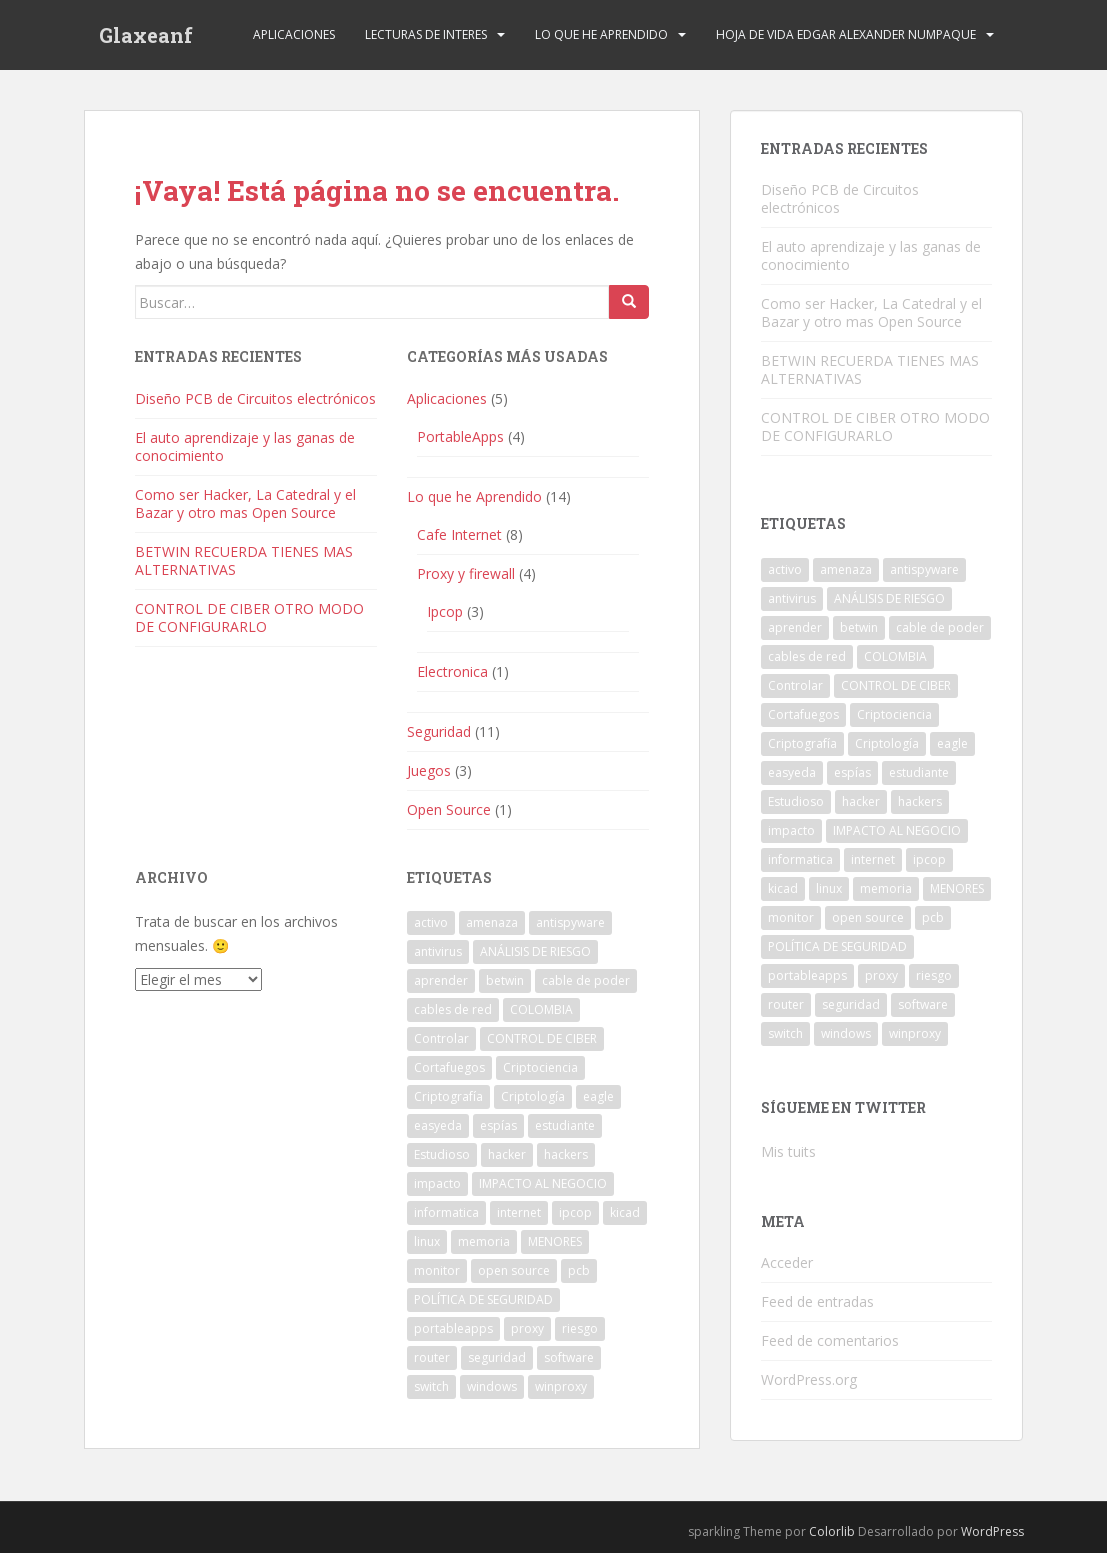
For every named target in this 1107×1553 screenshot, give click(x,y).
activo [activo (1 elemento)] (431, 922)
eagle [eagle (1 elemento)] (598, 1096)
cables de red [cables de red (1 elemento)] (453, 1009)
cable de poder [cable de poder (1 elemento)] (586, 980)
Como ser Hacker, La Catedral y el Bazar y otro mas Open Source (245, 503)
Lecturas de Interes (426, 34)
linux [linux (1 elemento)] (427, 1241)
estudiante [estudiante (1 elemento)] (565, 1125)
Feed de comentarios (830, 1340)
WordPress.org (809, 1379)
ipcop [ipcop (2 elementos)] (575, 1212)
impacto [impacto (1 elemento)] (437, 1183)
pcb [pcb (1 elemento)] (579, 1270)
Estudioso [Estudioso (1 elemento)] (442, 1154)
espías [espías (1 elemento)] (498, 1125)
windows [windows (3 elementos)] (492, 1386)
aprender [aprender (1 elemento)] (441, 980)
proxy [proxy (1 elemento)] (527, 1328)
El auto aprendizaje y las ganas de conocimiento (245, 446)
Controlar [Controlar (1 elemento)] (441, 1038)
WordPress (992, 1531)
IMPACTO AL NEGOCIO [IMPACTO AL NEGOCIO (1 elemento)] (543, 1183)
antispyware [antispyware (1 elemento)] (570, 922)
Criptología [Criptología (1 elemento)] (533, 1096)
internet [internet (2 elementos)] (519, 1212)
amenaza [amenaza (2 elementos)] (492, 922)
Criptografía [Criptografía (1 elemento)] (448, 1096)
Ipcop (445, 611)
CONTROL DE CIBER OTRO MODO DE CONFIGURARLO (249, 617)
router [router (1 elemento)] (432, 1357)
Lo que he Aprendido (601, 34)
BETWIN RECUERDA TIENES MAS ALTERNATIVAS (244, 560)
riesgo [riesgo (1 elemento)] (580, 1328)
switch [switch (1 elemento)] (431, 1386)
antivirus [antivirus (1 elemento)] (438, 951)
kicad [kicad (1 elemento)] (625, 1212)
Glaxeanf (146, 35)
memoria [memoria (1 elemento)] (484, 1241)
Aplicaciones (294, 34)
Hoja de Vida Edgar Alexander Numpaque (846, 34)
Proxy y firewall (466, 573)
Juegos (429, 770)
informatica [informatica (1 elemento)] (446, 1212)
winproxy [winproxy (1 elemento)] (561, 1386)
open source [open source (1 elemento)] (514, 1270)
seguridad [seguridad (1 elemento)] (497, 1357)
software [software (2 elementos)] (569, 1357)
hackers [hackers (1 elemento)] (566, 1154)
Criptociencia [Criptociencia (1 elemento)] (540, 1067)
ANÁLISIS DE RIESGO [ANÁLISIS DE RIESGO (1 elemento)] (535, 951)
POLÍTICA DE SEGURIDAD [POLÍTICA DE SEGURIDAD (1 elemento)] (483, 1299)
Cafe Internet (459, 534)
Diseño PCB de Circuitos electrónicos (255, 398)
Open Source (449, 809)
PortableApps (460, 436)
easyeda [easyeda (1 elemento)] (438, 1125)
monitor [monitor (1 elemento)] (437, 1270)
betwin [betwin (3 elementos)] (505, 980)
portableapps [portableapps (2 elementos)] (453, 1328)
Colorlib (832, 1531)
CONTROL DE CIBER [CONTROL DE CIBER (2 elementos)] (542, 1038)
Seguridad (439, 731)
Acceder (787, 1262)
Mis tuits (788, 1151)
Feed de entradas (817, 1301)
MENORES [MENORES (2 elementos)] (555, 1241)
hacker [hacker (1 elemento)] (507, 1154)
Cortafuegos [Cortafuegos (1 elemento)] (449, 1067)
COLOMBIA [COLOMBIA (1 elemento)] (541, 1009)
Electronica (452, 671)
